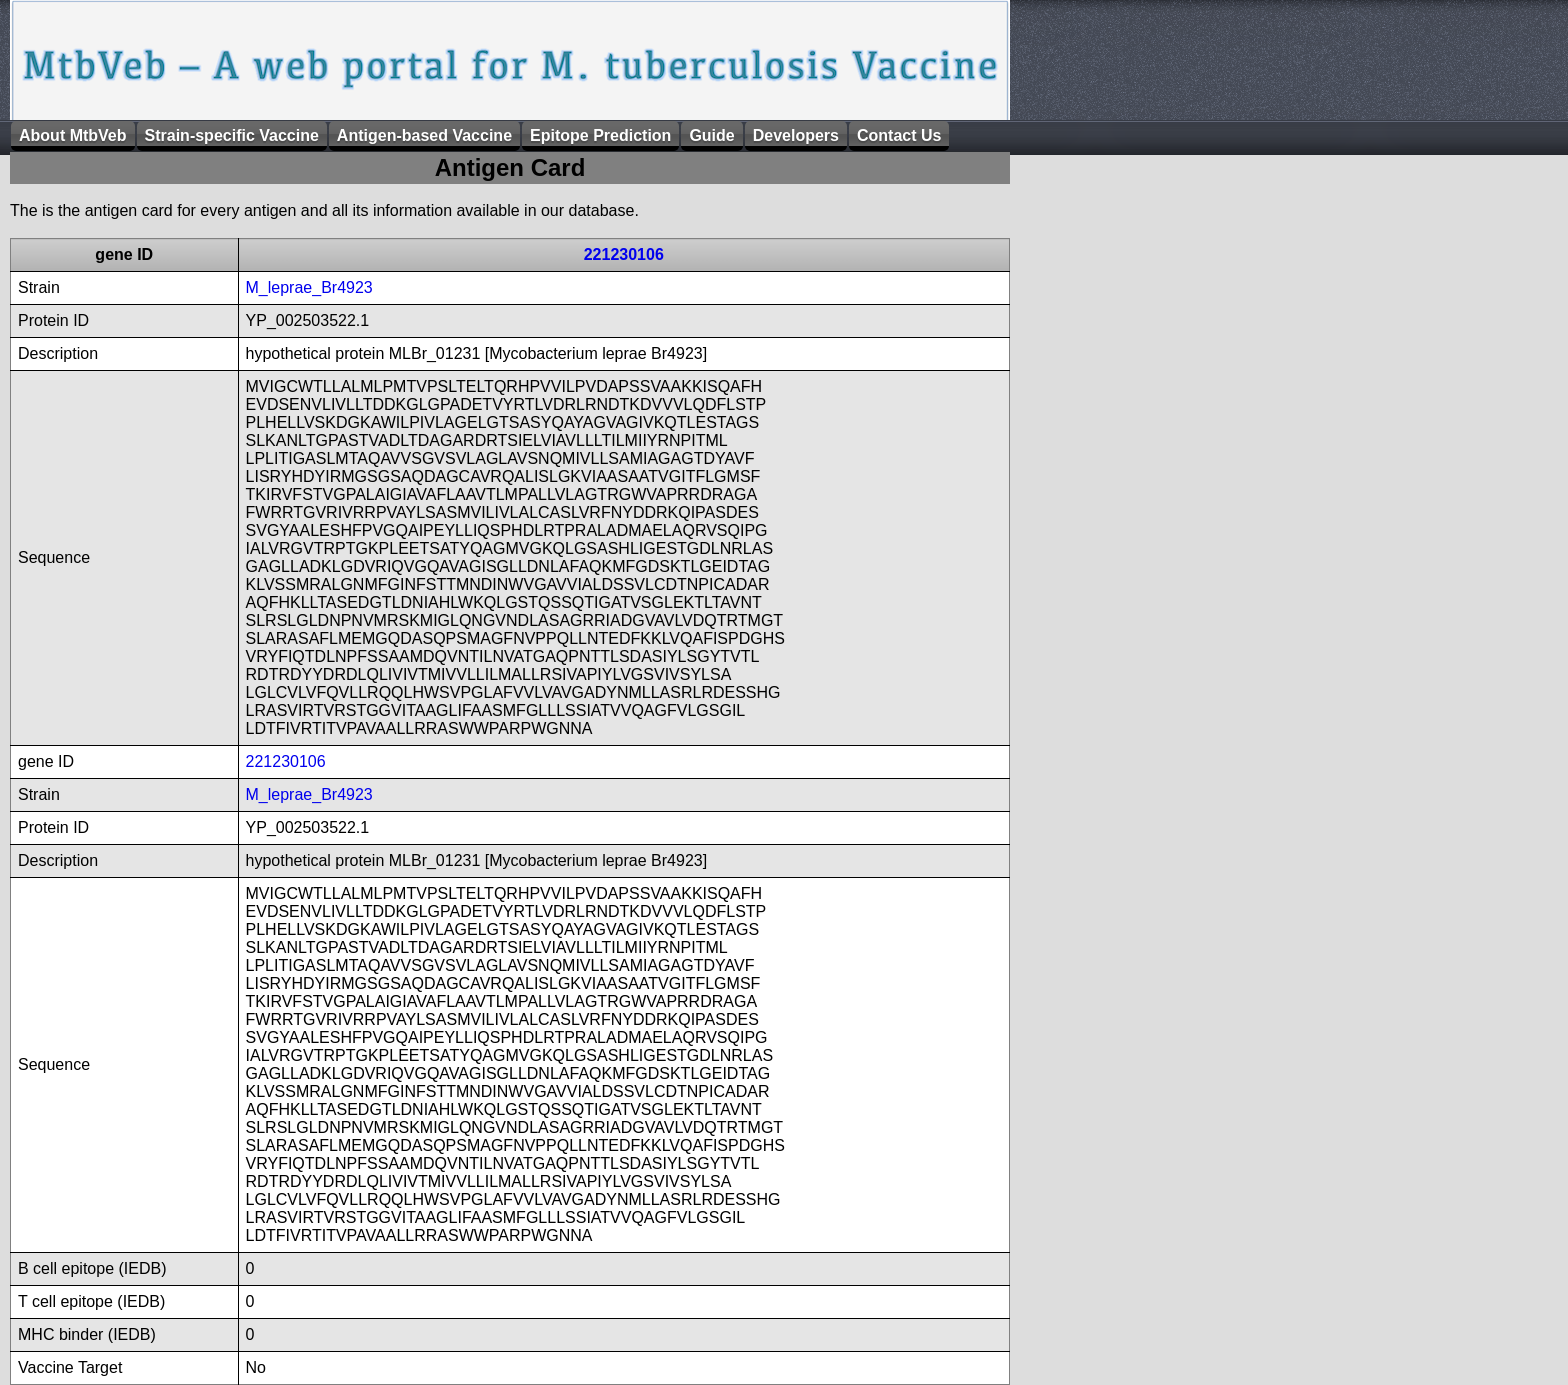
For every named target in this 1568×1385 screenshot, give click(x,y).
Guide (711, 135)
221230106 (624, 254)
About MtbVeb (73, 135)
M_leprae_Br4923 (309, 287)
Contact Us (899, 135)
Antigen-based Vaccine (424, 135)
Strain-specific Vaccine (232, 135)
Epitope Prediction (600, 135)
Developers (796, 135)
